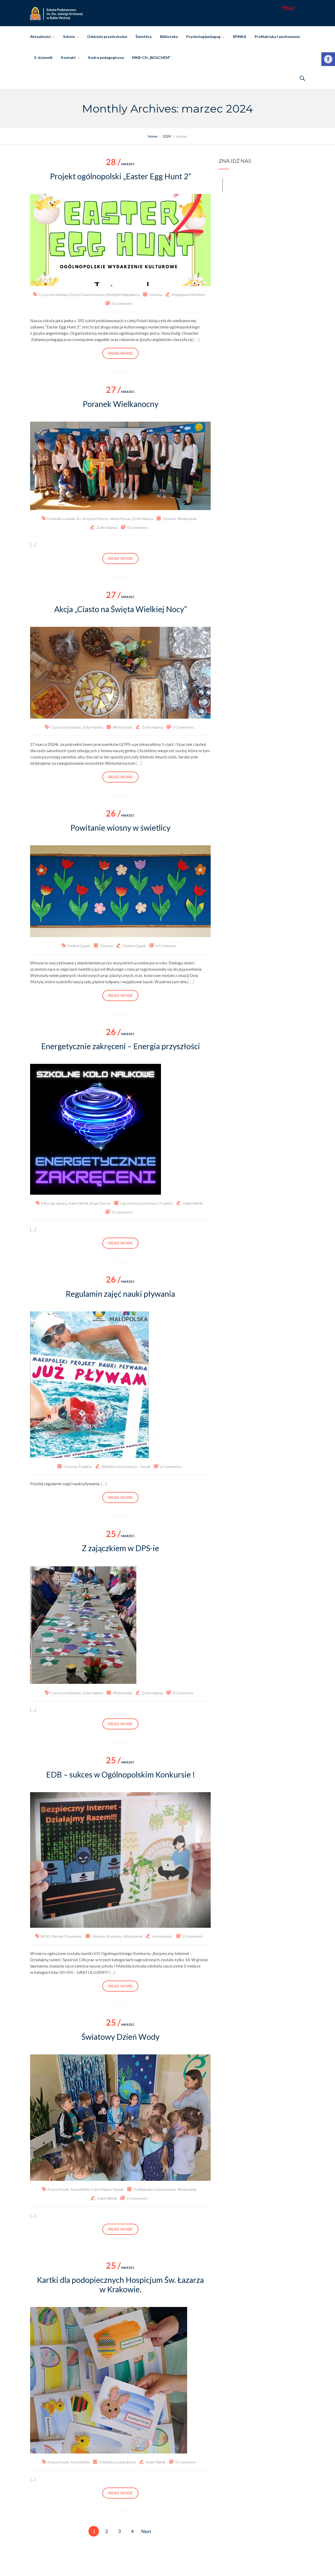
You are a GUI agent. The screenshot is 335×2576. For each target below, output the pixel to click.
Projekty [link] (166, 1203)
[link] (328, 59)
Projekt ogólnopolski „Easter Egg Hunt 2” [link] (120, 176)
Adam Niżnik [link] (78, 1203)
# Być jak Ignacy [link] (54, 1203)
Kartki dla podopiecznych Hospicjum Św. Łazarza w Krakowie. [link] (120, 2284)
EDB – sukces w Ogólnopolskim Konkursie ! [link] (120, 1774)
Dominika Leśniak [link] (61, 518)
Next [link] (146, 2531)
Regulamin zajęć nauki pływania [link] (120, 1293)
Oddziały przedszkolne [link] (107, 36)
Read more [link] (120, 353)
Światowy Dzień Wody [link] (120, 2036)
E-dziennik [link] (43, 57)
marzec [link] (120, 164)
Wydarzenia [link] (187, 518)
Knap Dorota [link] (100, 1203)
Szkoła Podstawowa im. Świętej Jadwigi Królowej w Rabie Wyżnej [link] (175, 2566)
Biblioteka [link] (169, 36)
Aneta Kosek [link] (58, 2189)
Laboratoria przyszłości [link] (139, 1203)
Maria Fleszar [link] (120, 518)
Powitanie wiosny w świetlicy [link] (120, 827)
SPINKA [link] (239, 36)
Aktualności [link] (40, 36)
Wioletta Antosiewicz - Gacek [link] (126, 1466)
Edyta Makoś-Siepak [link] (107, 2189)
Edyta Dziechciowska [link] (87, 294)
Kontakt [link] (68, 57)
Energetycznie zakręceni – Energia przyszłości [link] (120, 1046)
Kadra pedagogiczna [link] (106, 57)
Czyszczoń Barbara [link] (53, 294)
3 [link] (119, 2531)
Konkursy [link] (114, 1936)
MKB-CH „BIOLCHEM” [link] (151, 57)
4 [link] (132, 2531)
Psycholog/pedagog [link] (203, 36)
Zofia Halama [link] (142, 518)
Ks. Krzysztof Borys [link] (92, 518)
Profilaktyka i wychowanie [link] (277, 36)
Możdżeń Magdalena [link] (122, 294)
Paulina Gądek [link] (78, 945)
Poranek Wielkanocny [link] (120, 404)
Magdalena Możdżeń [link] (188, 294)
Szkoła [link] (69, 36)
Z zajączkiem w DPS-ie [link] (120, 1548)
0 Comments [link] (122, 303)
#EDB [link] (45, 1936)
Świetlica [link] (144, 36)
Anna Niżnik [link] (80, 2189)
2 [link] (106, 2531)
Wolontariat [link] (122, 727)
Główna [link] (155, 294)
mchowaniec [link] (162, 1936)
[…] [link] (196, 339)
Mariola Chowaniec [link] (66, 1936)
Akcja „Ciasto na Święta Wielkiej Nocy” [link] (120, 609)
